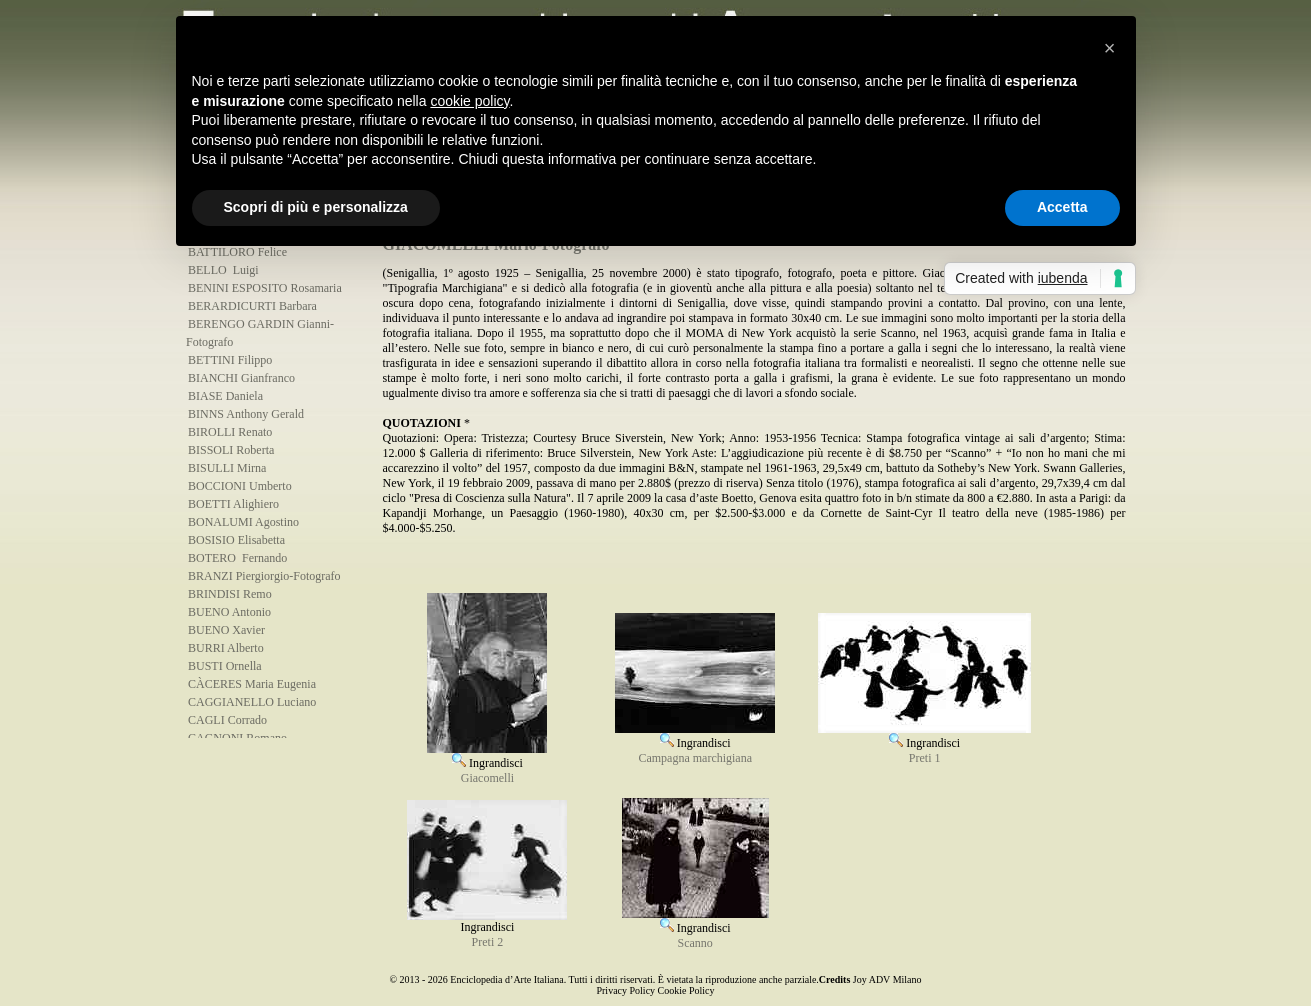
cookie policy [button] (469, 101)
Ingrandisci (487, 756)
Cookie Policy (686, 990)
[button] (1110, 48)
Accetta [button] (1062, 207)
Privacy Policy (625, 990)
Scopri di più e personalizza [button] (316, 207)
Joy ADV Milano (887, 979)
